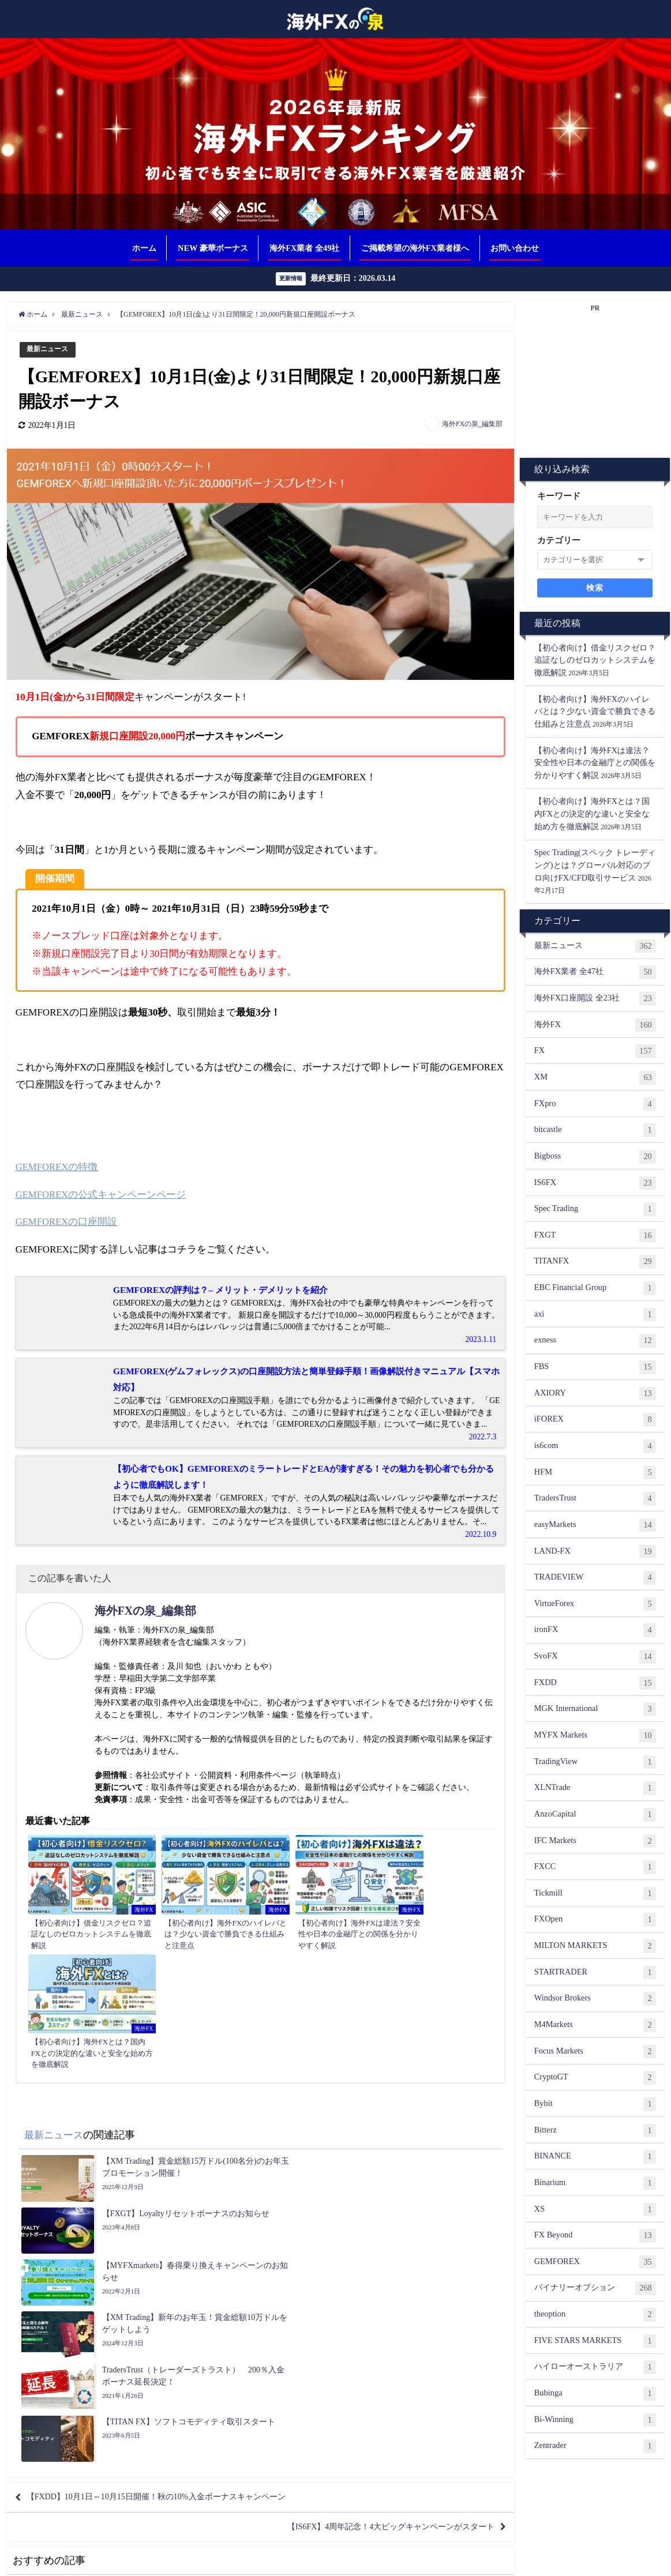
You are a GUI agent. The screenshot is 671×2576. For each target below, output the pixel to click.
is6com (595, 1446)
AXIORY (595, 1394)
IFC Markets (595, 1841)
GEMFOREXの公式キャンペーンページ (102, 1194)
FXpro (595, 1104)
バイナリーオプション (595, 2289)
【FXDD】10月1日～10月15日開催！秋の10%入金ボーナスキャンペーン (176, 2224)
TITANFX (595, 1262)
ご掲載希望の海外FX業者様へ (415, 248)
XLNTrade (595, 1788)
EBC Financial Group (595, 1288)
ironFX (595, 1631)
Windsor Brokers (595, 1999)
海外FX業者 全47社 (595, 973)
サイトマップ (567, 2561)
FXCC (595, 1867)
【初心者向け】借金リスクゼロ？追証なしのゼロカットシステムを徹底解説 (594, 660)
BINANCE (595, 2157)
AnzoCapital (595, 1815)
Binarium (595, 2183)
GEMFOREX (595, 2262)
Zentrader (595, 2446)
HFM (595, 1473)
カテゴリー (558, 540)
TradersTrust (595, 1499)
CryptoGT (595, 2078)
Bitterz (595, 2131)
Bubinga (595, 2394)
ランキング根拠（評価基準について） (287, 2561)
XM (595, 1078)
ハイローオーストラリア (595, 2367)
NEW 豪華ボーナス (213, 248)
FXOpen (595, 1920)
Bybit (595, 2104)
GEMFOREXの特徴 (57, 1167)
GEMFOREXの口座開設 (67, 1222)
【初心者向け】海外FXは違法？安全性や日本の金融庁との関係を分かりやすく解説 (594, 763)
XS (595, 2210)
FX (595, 1051)
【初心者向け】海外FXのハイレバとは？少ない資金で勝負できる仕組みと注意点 (594, 711)
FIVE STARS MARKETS (595, 2341)
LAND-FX (595, 1552)
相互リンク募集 (192, 2561)
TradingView (595, 1762)
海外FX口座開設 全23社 (595, 999)
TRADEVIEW (595, 1578)
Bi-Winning (595, 2420)
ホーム (144, 248)
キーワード (558, 496)
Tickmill (595, 1894)
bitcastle (595, 1130)
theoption (595, 2315)
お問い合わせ (514, 248)
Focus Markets (595, 2052)
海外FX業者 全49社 (304, 248)
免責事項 (453, 2561)
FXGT (595, 1236)
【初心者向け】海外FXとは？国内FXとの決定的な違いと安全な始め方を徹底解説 (592, 814)
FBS (595, 1367)
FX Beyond (595, 2236)
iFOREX (595, 1420)
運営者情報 (520, 2561)
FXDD (595, 1683)
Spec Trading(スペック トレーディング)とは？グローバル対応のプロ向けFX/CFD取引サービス (595, 865)
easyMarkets (595, 1525)
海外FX (595, 1025)
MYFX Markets (595, 1736)
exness (595, 1341)
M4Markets (595, 2025)
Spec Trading (595, 1209)
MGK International (595, 1709)
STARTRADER (595, 1973)
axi (595, 1315)
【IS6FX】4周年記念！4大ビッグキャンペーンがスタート (374, 2257)
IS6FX (595, 1183)
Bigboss (595, 1157)
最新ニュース (49, 349)
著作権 (485, 2561)
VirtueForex (595, 1604)
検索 (595, 587)
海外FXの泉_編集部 (472, 424)
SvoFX (595, 1657)
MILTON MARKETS (595, 1946)
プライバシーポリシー (394, 2561)
